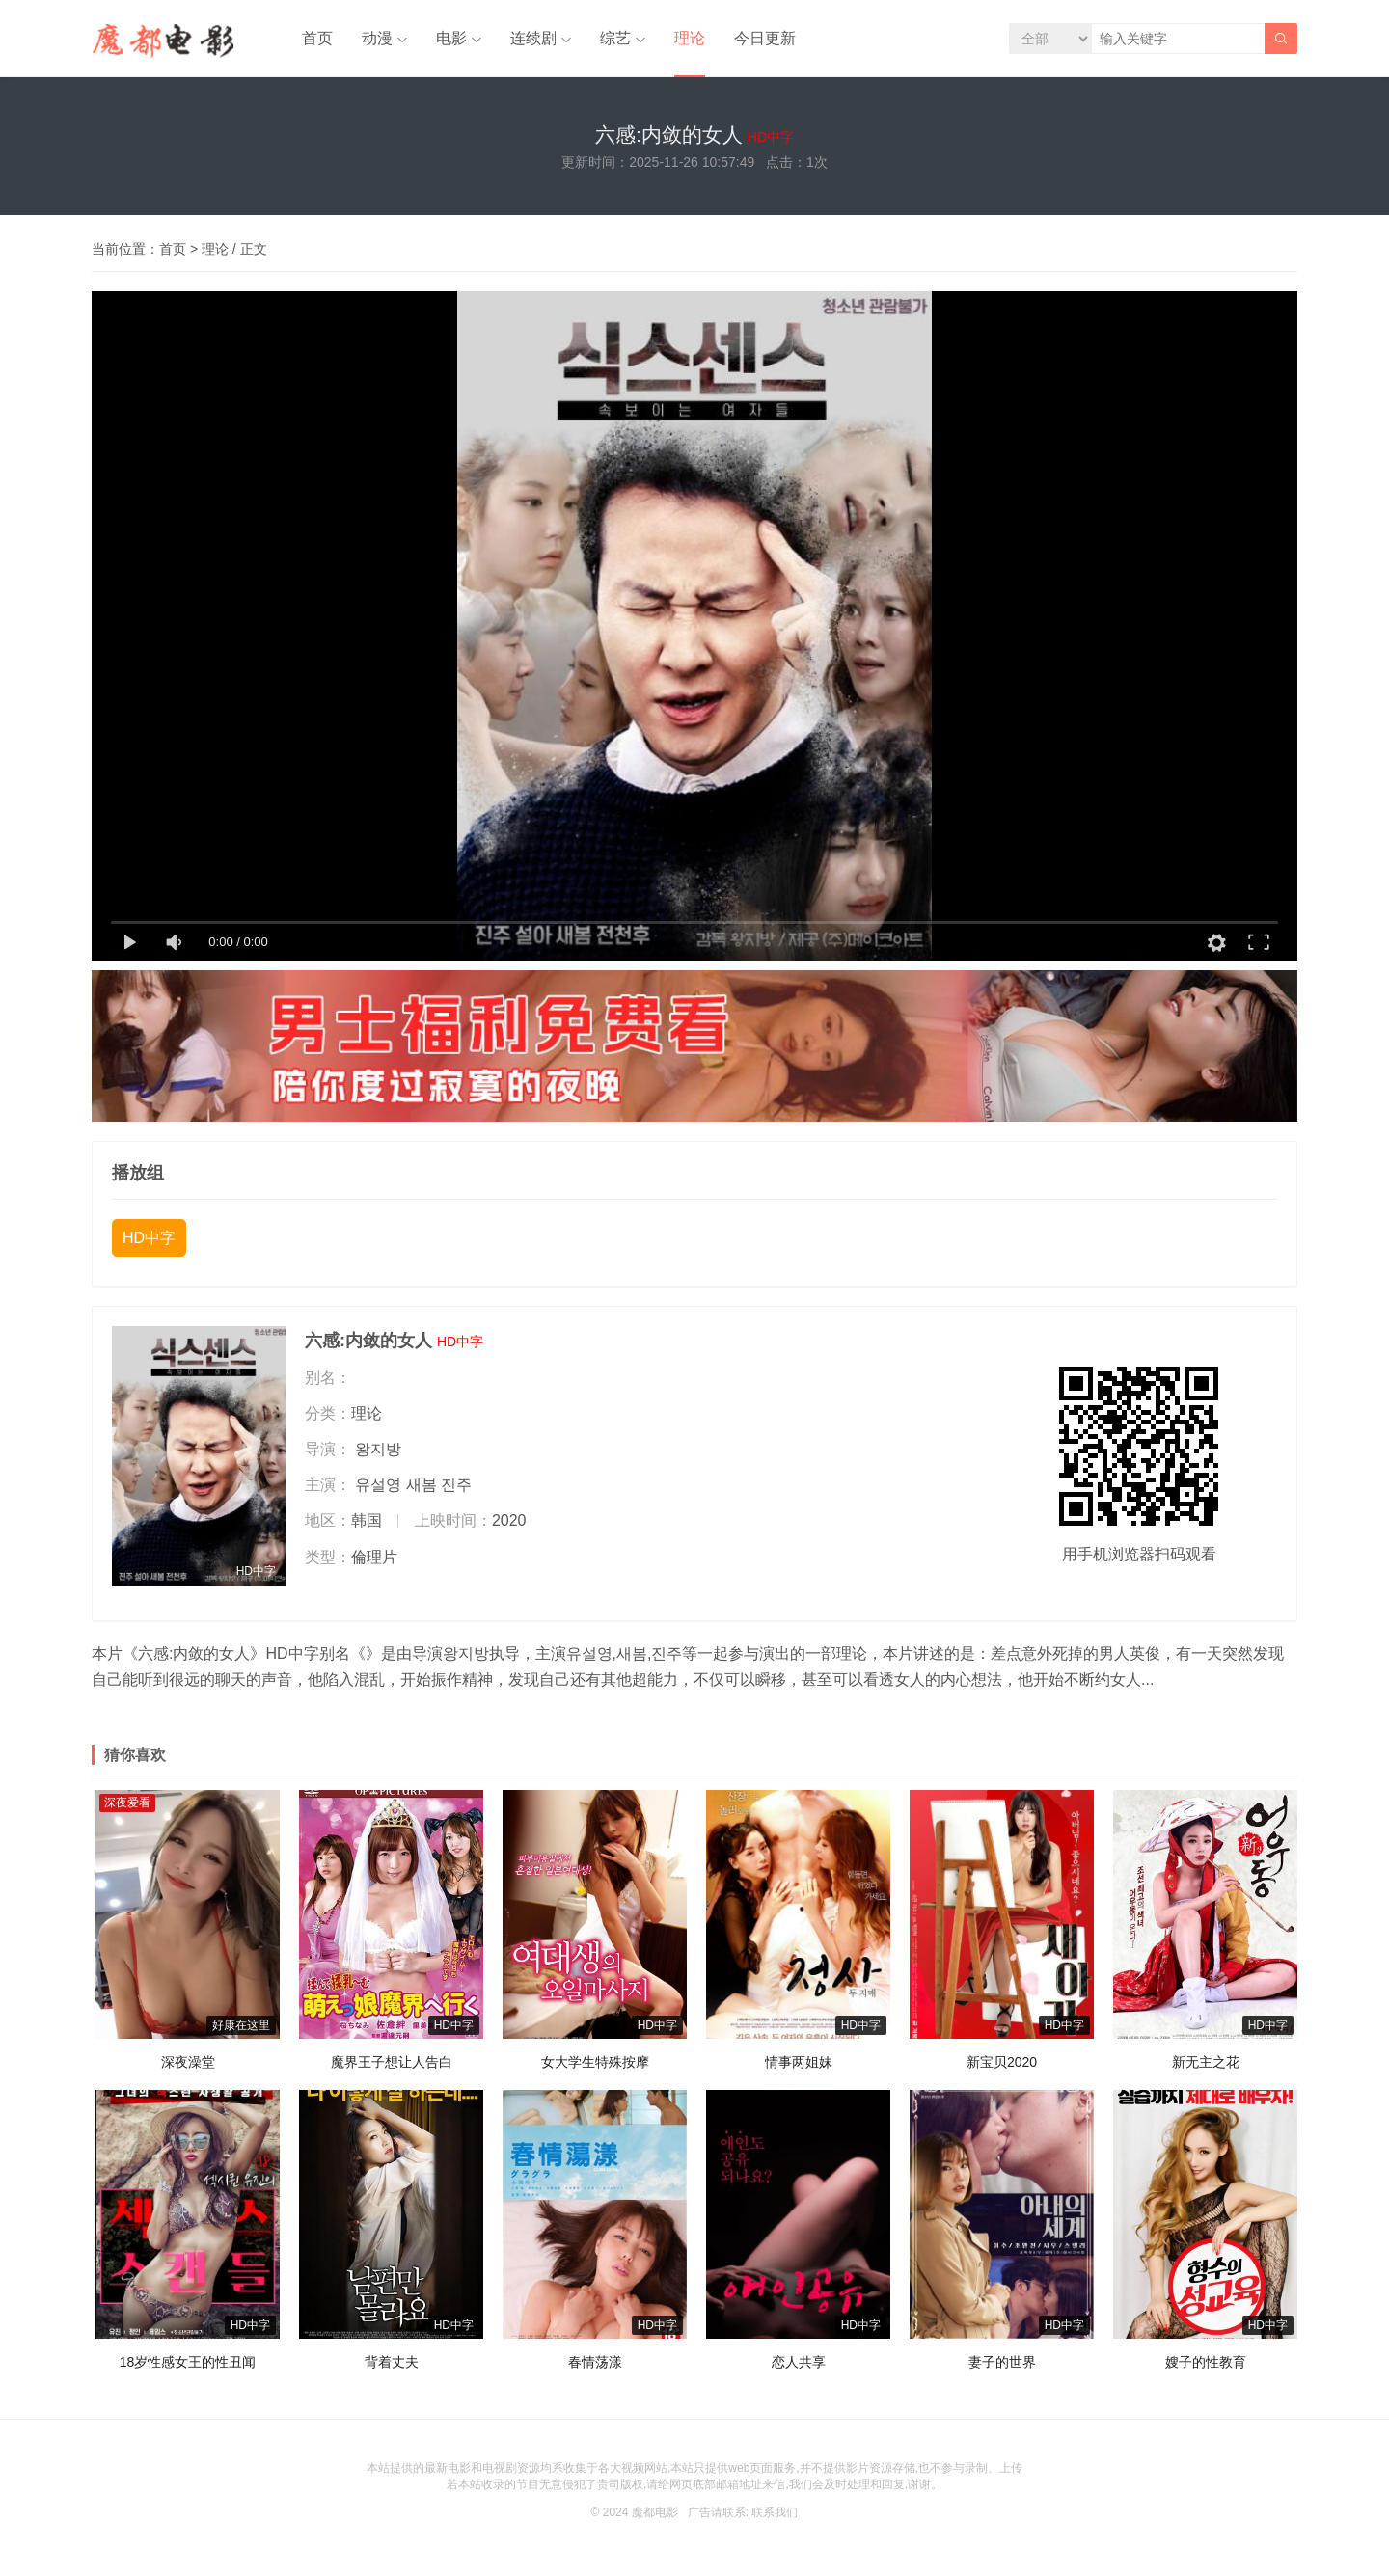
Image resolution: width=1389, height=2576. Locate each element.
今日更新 (765, 38)
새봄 (421, 1485)
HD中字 (149, 1238)
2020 (509, 1520)
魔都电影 (655, 2512)
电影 (451, 38)
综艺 (615, 38)
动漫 (377, 38)
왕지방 (378, 1449)
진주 (456, 1485)
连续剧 (533, 38)
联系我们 (774, 2512)
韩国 (366, 1520)
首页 (317, 38)
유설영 (378, 1485)
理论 (689, 38)
